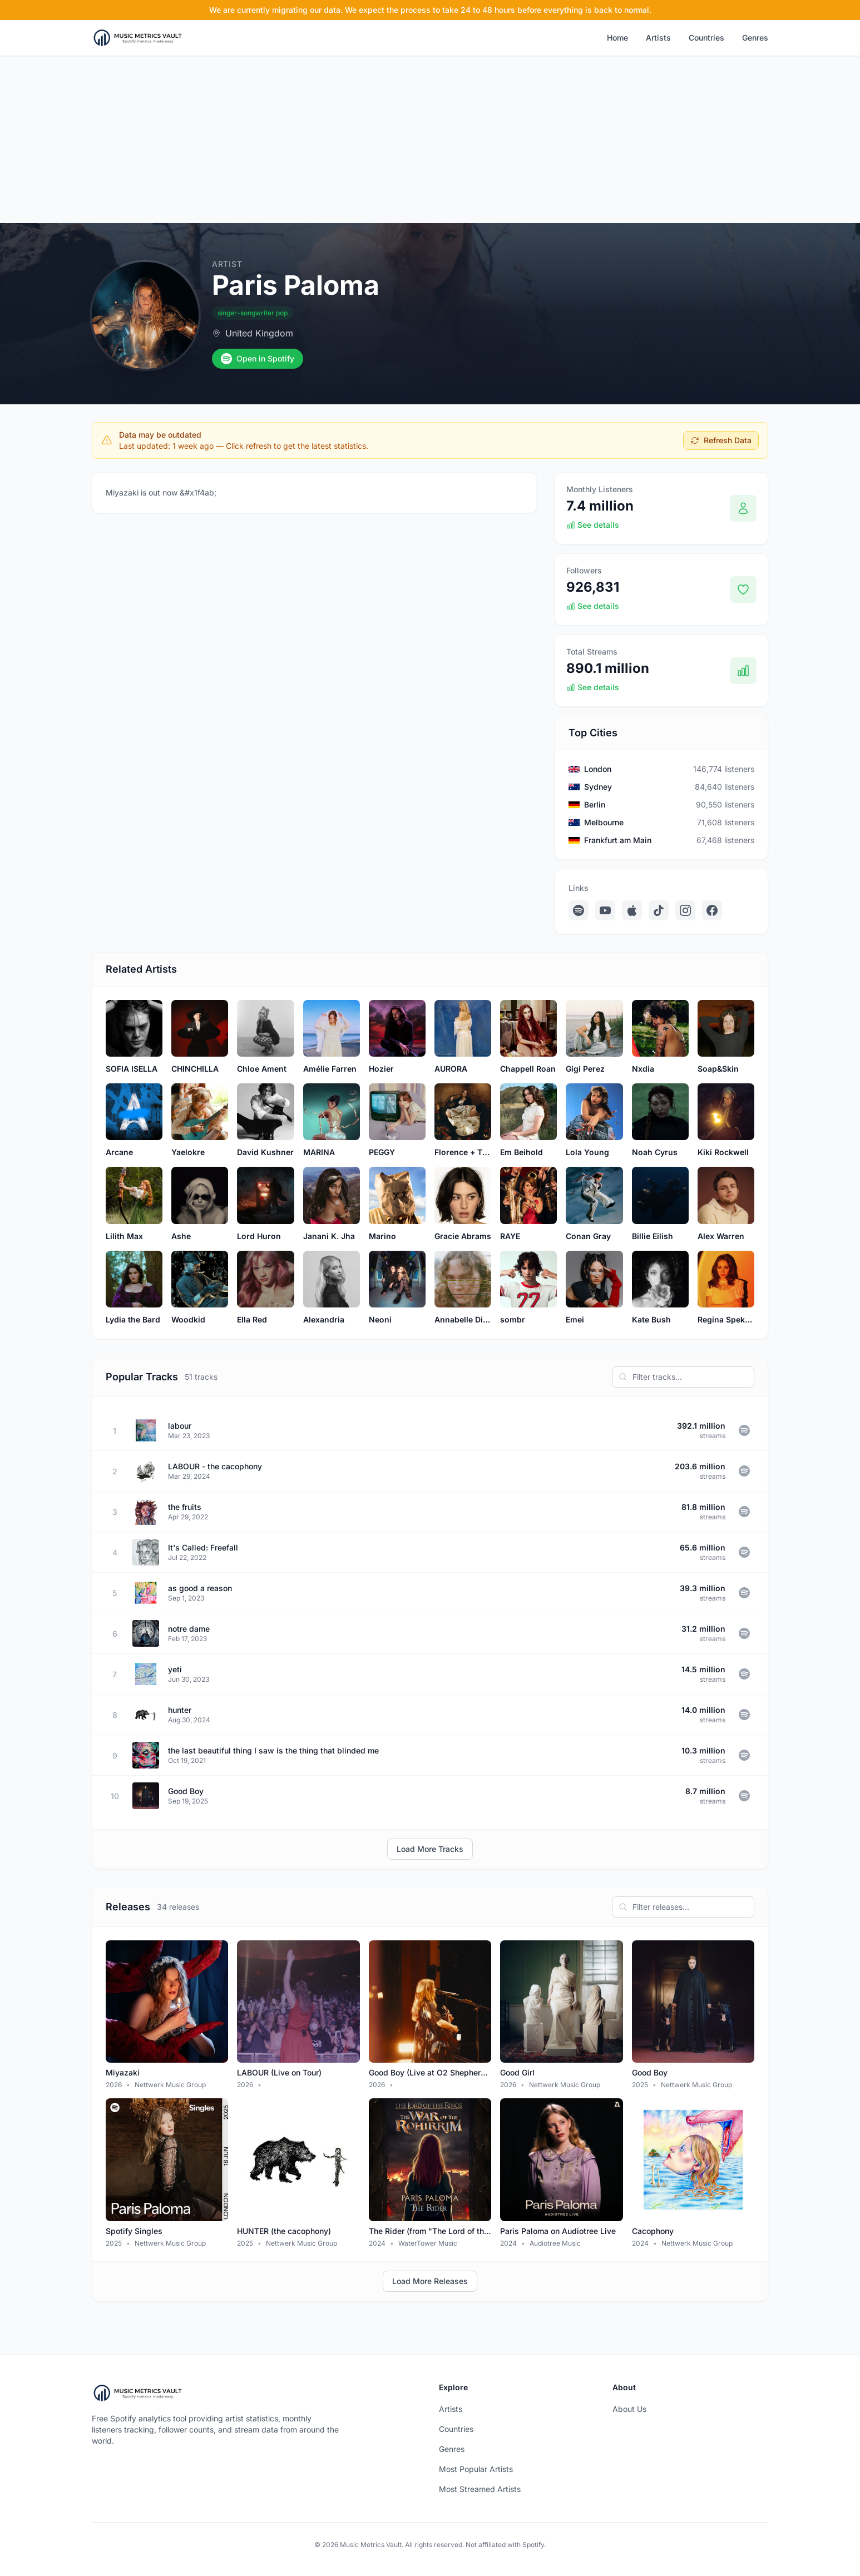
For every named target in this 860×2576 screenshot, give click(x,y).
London (597, 769)
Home (617, 37)
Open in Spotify (257, 358)
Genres (755, 37)
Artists (658, 37)
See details (592, 524)
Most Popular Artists (476, 2469)
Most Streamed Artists (480, 2489)
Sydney (598, 786)
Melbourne (604, 822)
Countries (706, 37)
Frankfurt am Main (617, 840)
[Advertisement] (430, 139)
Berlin (594, 804)
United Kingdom (259, 333)
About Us (629, 2409)
